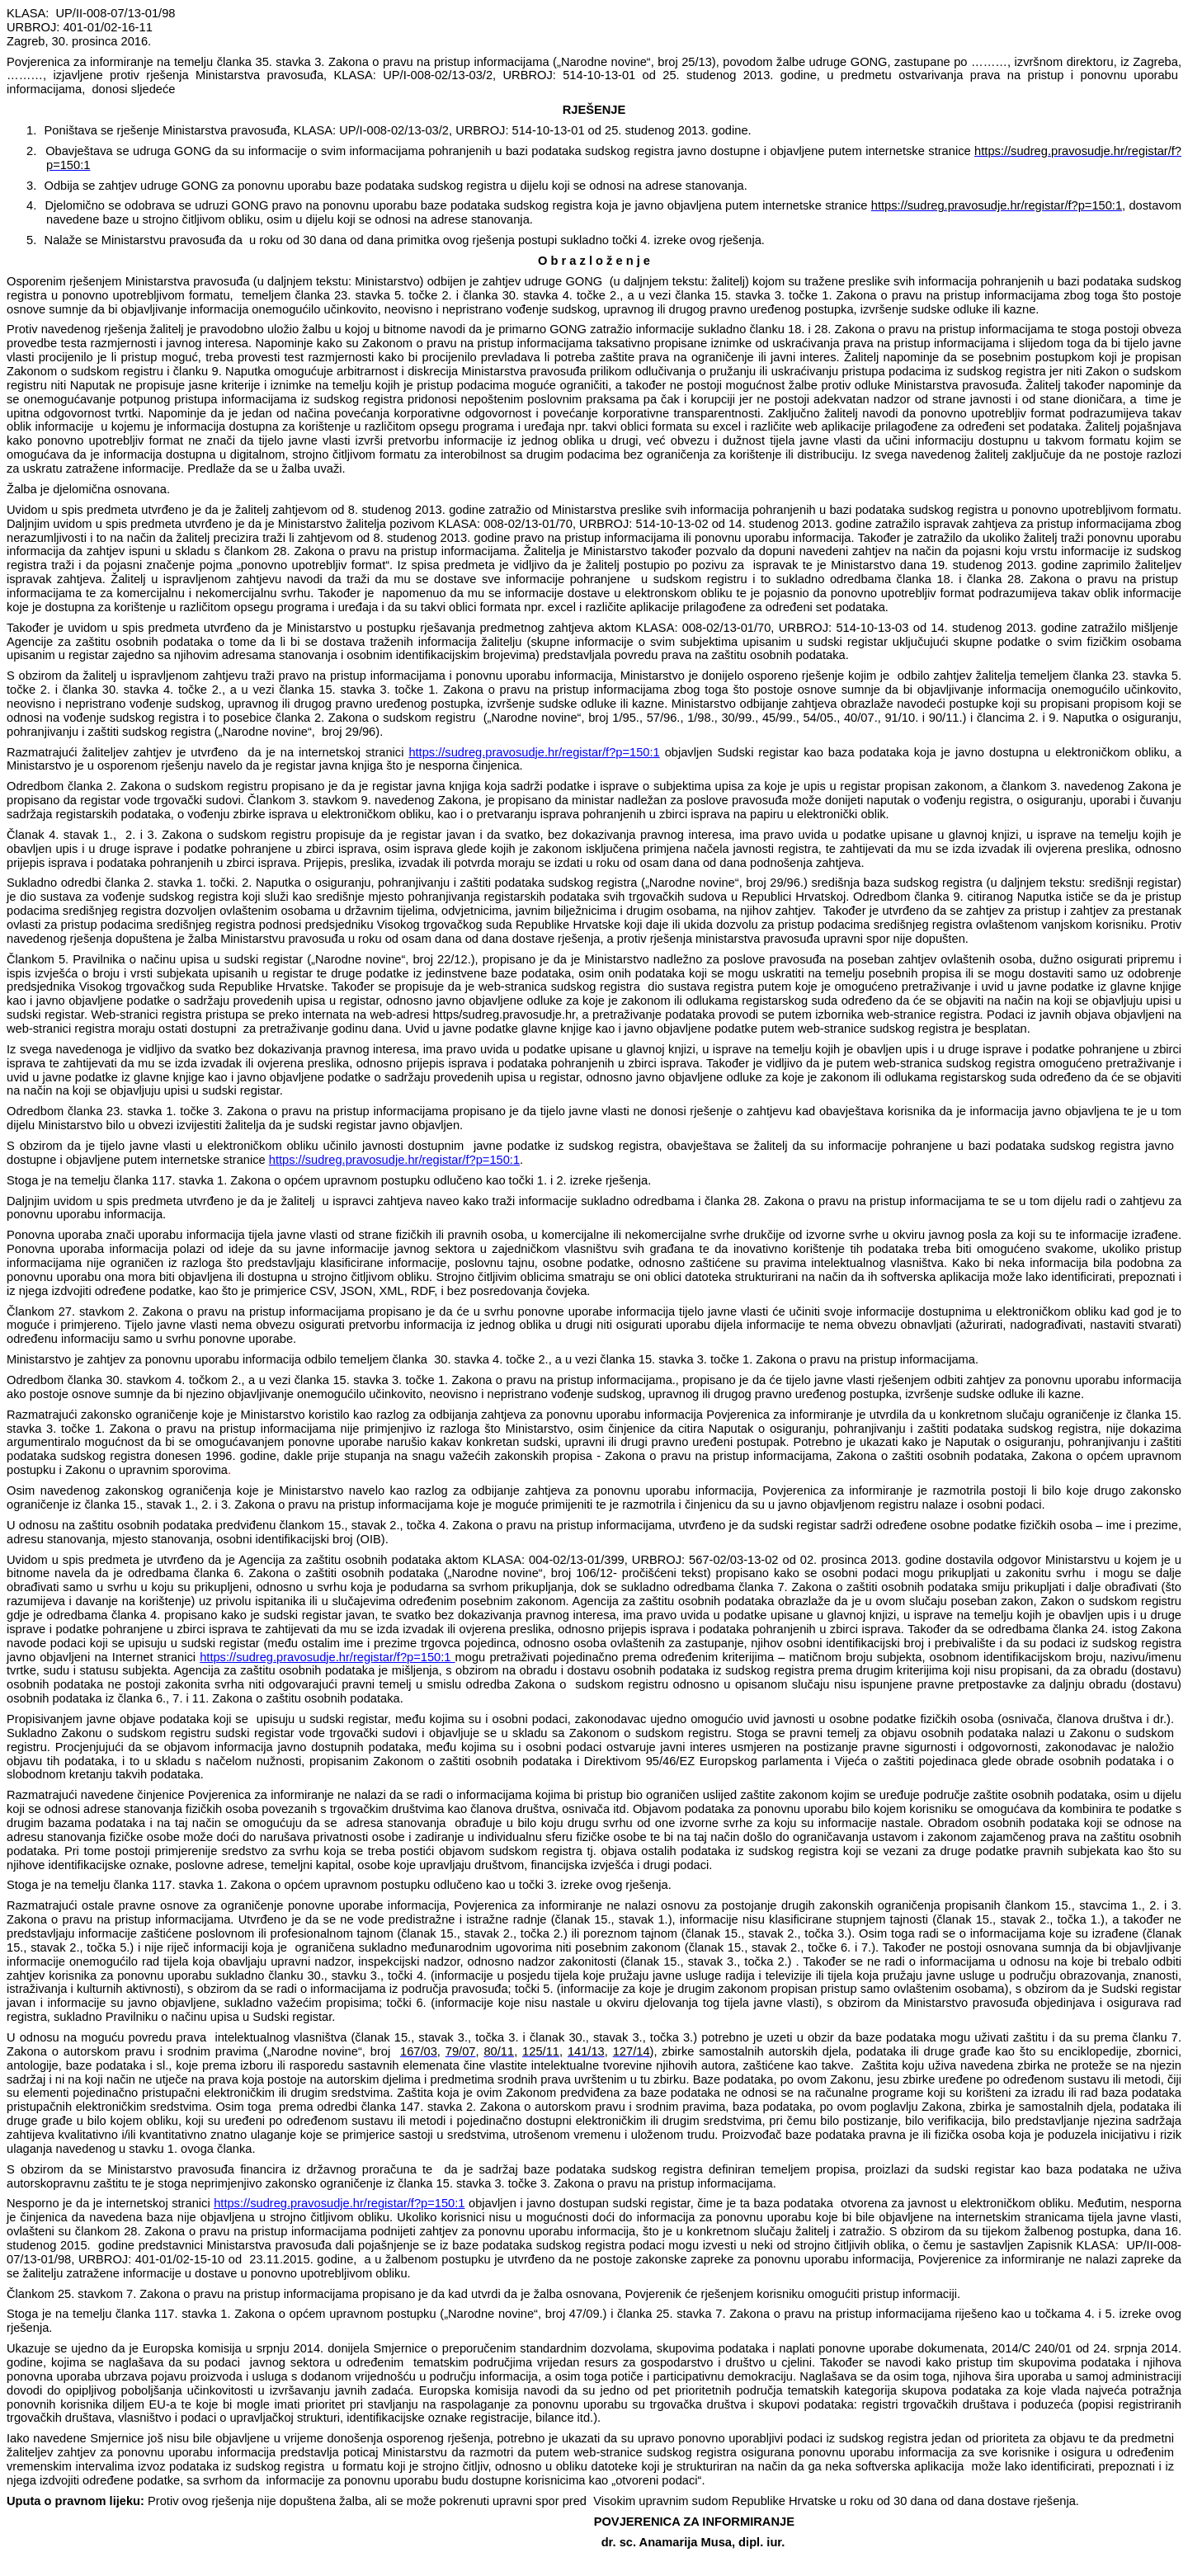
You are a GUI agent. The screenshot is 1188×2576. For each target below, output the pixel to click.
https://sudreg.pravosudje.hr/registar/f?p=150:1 (533, 752)
